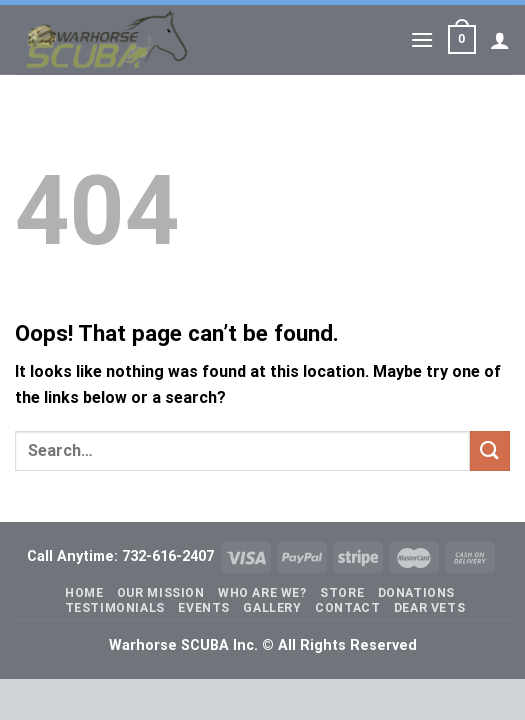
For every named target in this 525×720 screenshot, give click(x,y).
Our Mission (161, 593)
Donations (417, 593)
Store (342, 593)
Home (84, 593)
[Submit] (490, 450)
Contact (347, 608)
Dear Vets (430, 608)
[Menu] (422, 39)
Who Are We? (262, 593)
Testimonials (115, 608)
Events (204, 608)
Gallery (272, 608)
